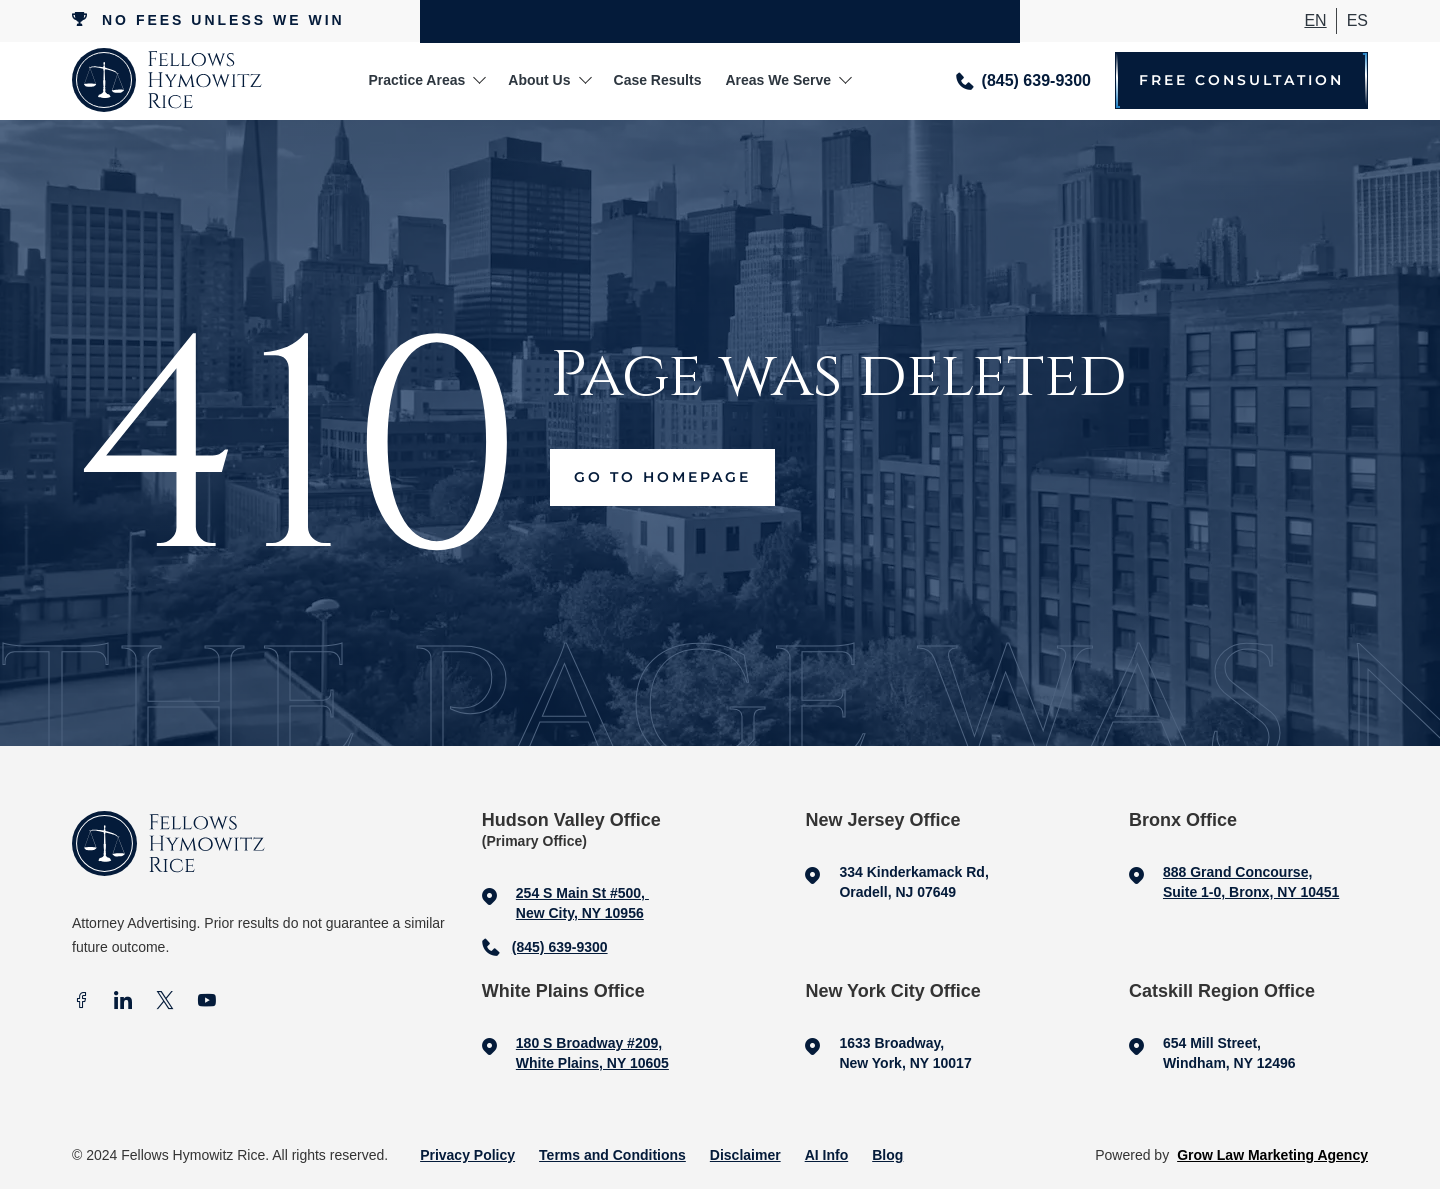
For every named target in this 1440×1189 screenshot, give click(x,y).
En (1315, 20)
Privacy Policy (467, 1155)
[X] (165, 1002)
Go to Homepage (662, 477)
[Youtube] (207, 1002)
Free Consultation (1241, 80)
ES (1357, 20)
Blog (887, 1155)
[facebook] (81, 1002)
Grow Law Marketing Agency (1272, 1155)
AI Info (827, 1155)
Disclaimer (745, 1155)
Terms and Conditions (612, 1155)
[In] (123, 1002)
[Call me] (1023, 80)
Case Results (658, 80)
